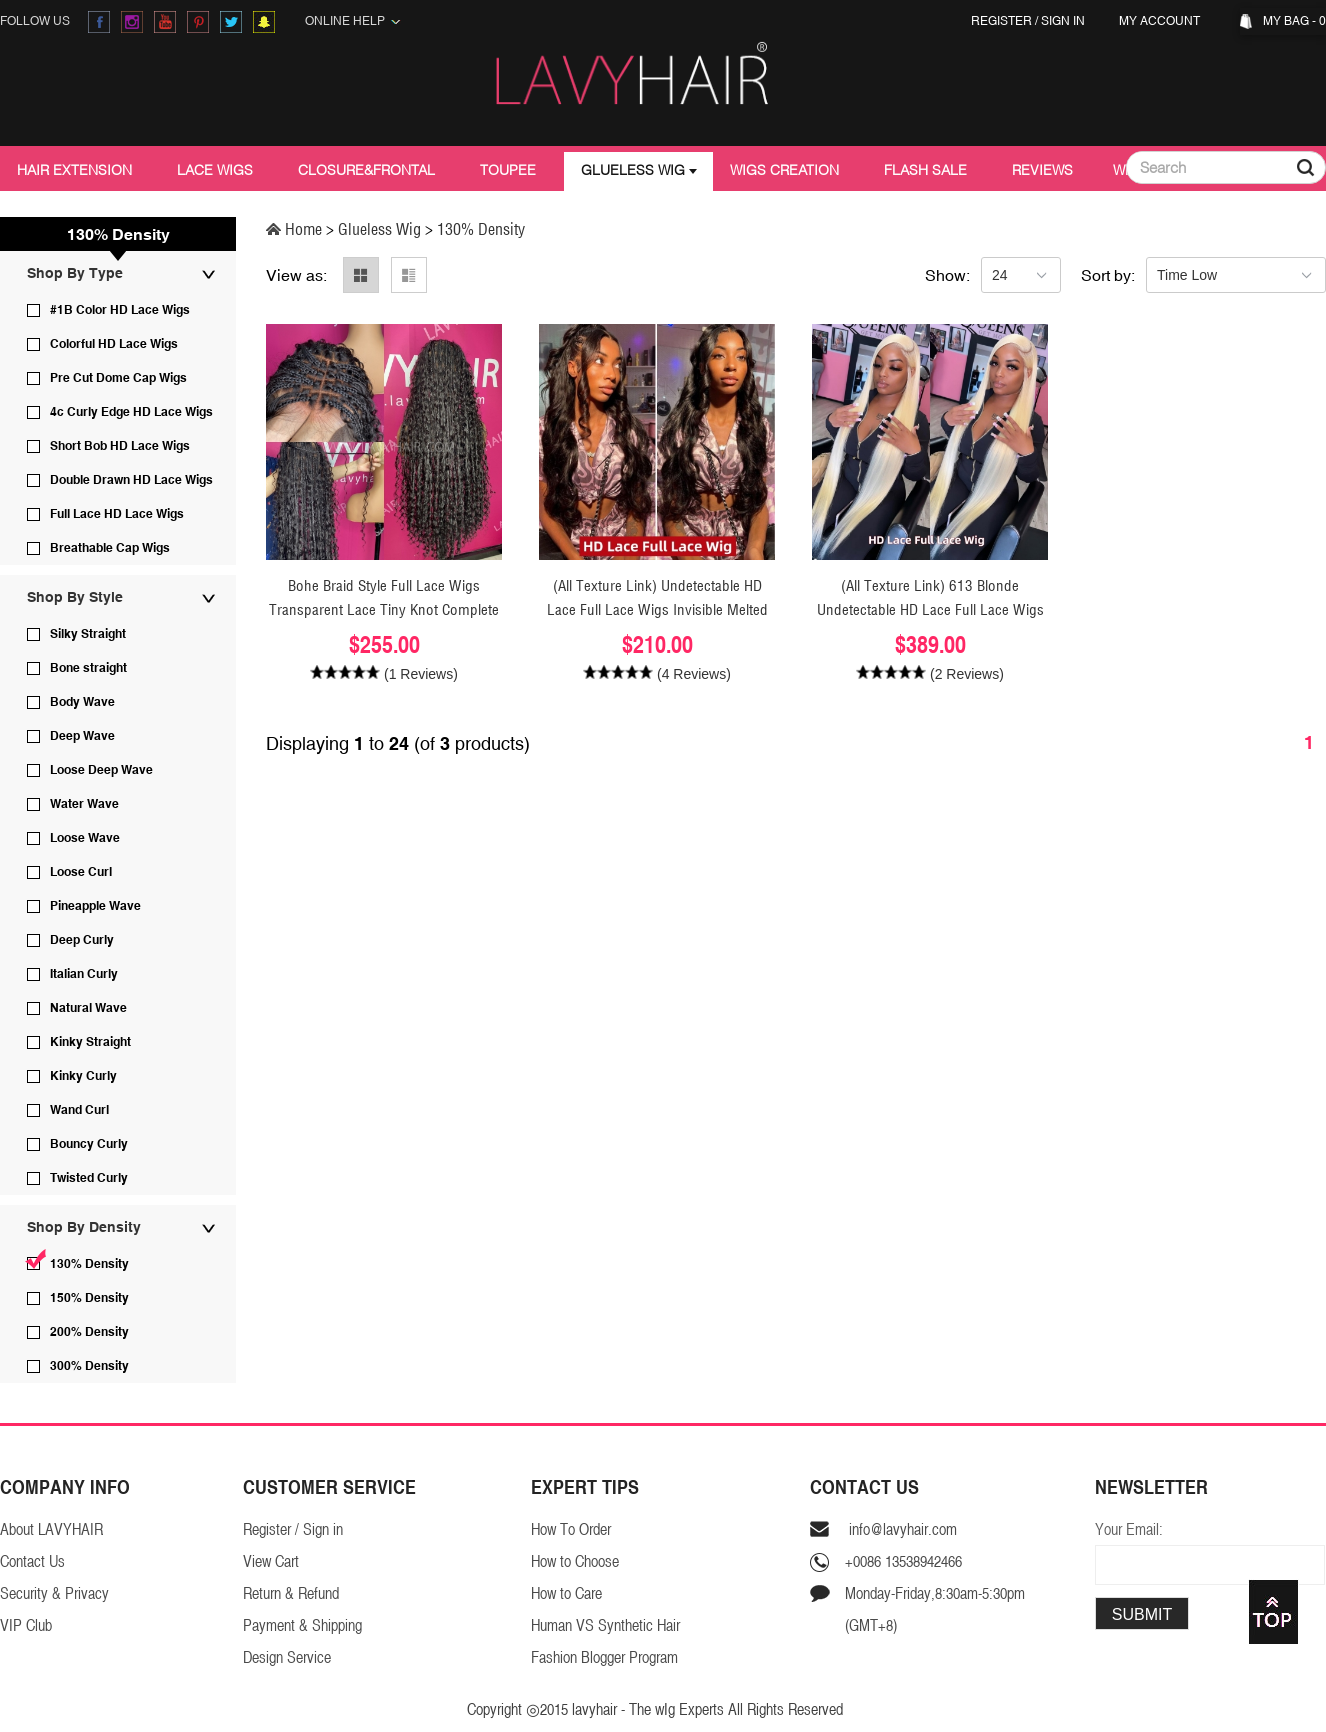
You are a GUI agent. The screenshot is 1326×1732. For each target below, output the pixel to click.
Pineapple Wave (95, 906)
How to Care (566, 1593)
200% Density (89, 1332)
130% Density (89, 1264)
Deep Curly (82, 940)
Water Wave (84, 804)
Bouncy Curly (89, 1144)
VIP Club (26, 1625)
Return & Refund (291, 1593)
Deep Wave (82, 736)
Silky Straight (88, 634)
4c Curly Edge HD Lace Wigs (131, 412)
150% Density (89, 1298)
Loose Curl (81, 872)
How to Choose (575, 1561)
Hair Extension (74, 170)
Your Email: (1129, 1529)
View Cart (271, 1561)
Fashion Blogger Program (604, 1657)
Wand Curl (79, 1110)
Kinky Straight (90, 1042)
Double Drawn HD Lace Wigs (131, 480)
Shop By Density (84, 1227)
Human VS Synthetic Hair (605, 1625)
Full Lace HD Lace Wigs (117, 514)
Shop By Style (75, 597)
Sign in (1063, 21)
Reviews (1042, 170)
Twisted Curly (89, 1178)
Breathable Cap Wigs (110, 548)
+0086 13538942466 (903, 1561)
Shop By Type (75, 273)
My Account (1162, 21)
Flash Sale (925, 170)
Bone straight (88, 668)
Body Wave (82, 702)
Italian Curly (84, 974)
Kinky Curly (83, 1076)
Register (1001, 21)
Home (296, 229)
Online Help (353, 21)
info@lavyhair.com (901, 1529)
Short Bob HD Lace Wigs (120, 446)
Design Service (287, 1657)
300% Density (89, 1366)
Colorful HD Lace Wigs (114, 344)
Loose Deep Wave (101, 770)
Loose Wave (85, 838)
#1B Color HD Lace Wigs (120, 310)
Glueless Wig (633, 170)
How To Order (571, 1529)
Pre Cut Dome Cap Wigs (118, 378)
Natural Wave (88, 1008)
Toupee (508, 170)
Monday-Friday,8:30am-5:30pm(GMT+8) (935, 1609)
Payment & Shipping (302, 1625)
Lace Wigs (215, 170)
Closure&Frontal (366, 170)
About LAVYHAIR (51, 1529)
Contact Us (32, 1561)
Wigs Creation (784, 170)
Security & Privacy (54, 1593)
